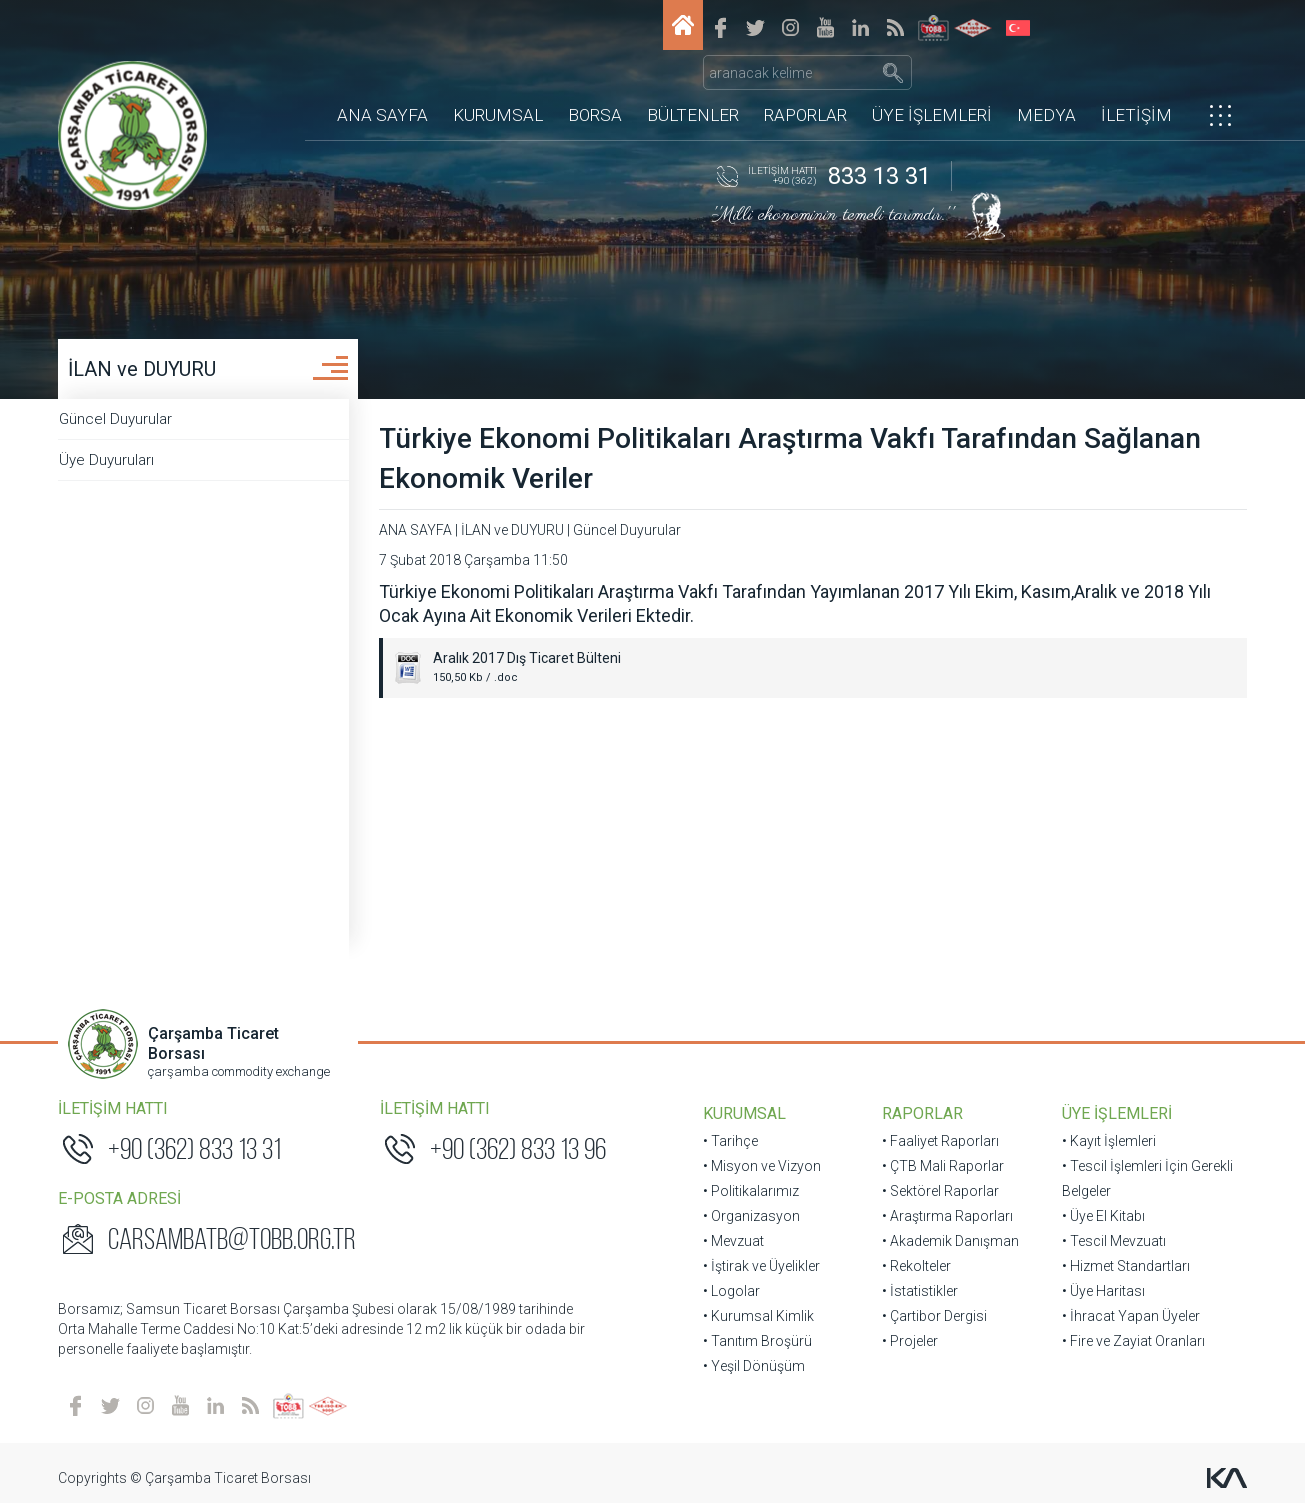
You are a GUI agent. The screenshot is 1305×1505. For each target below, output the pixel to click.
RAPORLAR (805, 85)
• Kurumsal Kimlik (758, 1317)
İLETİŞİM (1136, 85)
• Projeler (910, 1342)
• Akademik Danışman (950, 1242)
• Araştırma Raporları (947, 1217)
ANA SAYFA (382, 85)
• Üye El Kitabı (1102, 1217)
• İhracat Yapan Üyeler (1130, 1317)
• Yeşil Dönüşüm (754, 1367)
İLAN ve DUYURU (144, 370)
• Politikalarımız (751, 1192)
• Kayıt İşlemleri (1108, 1142)
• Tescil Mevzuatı (1113, 1242)
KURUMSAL (498, 85)
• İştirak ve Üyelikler (761, 1267)
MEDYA (1046, 85)
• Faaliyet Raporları (940, 1142)
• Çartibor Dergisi (934, 1317)
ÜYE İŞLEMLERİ (932, 85)
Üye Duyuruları (117, 461)
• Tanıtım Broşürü (757, 1342)
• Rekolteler (916, 1267)
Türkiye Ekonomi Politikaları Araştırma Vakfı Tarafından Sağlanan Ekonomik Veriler (801, 459)
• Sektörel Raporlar (940, 1192)
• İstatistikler (920, 1292)
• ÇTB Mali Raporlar (943, 1167)
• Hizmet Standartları (1125, 1267)
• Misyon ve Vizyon (762, 1167)
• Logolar (731, 1292)
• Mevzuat (733, 1242)
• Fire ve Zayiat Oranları (1132, 1342)
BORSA (595, 85)
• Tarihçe (730, 1142)
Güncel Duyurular (126, 420)
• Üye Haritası (1102, 1292)
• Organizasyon (751, 1217)
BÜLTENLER (693, 85)
